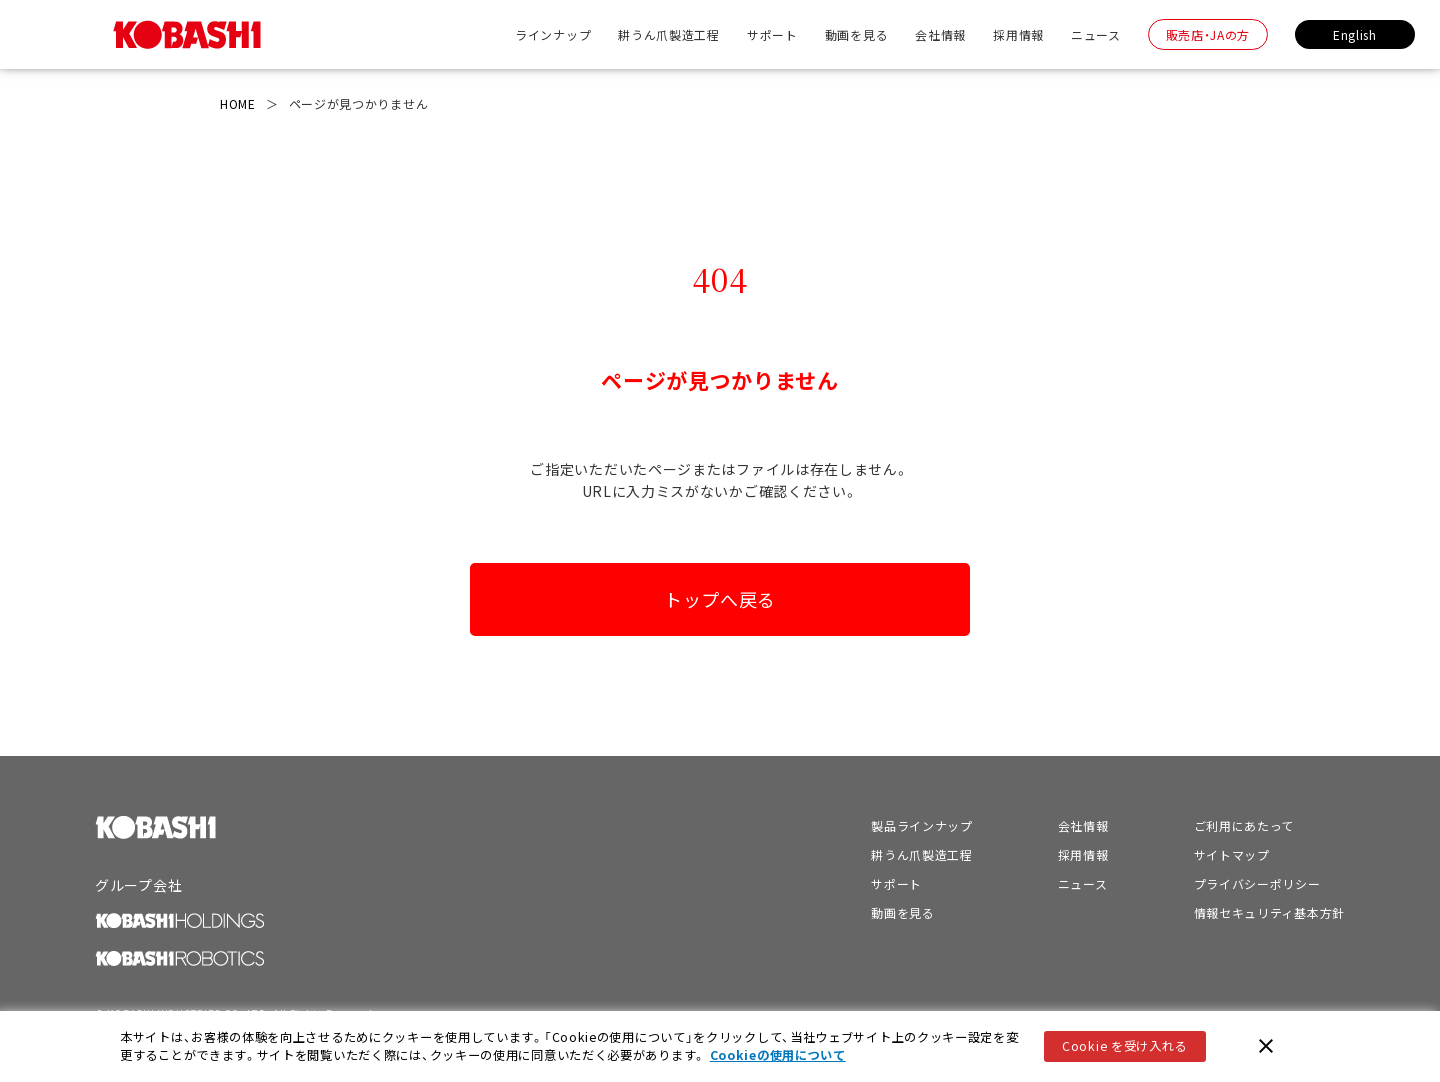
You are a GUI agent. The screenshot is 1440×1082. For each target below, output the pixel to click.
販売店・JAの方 (1208, 34)
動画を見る (857, 34)
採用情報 (1018, 34)
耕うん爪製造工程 (669, 34)
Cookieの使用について (778, 1055)
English (1355, 34)
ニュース (1096, 34)
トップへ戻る (720, 599)
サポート (772, 34)
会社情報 (940, 34)
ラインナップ (553, 34)
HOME (238, 103)
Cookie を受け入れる (1124, 1046)
